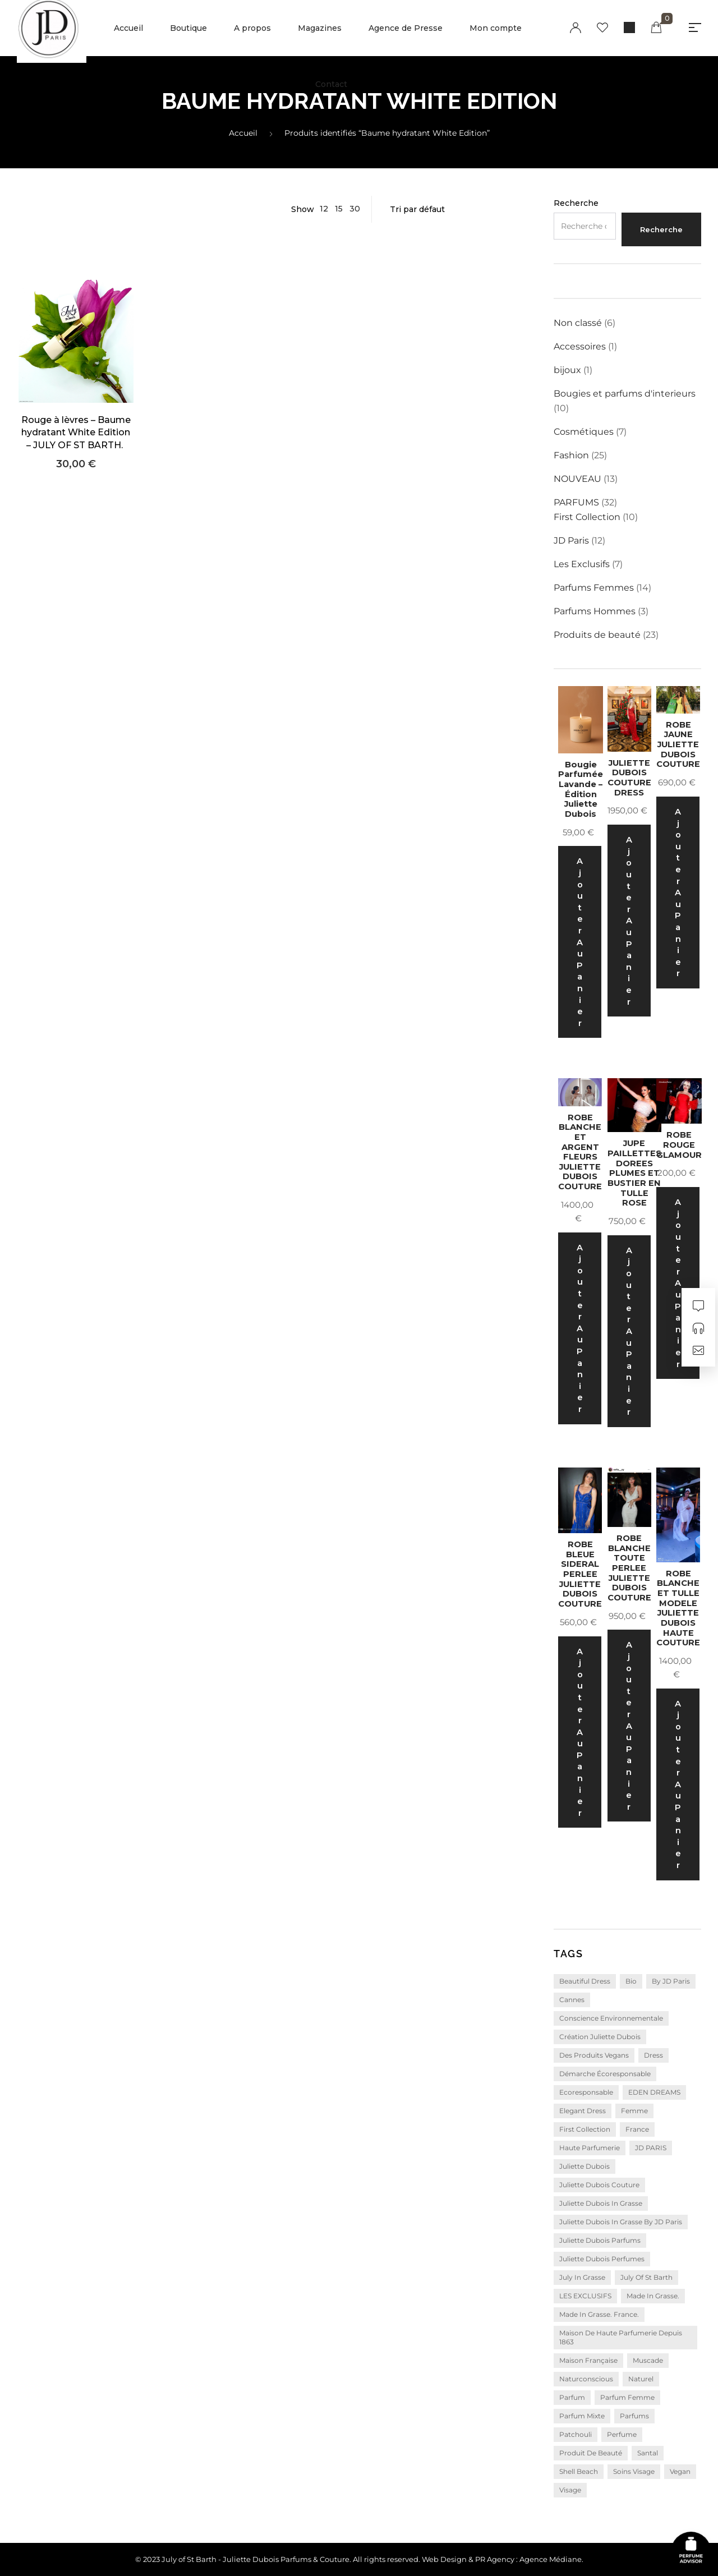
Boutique (188, 28)
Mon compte (496, 28)
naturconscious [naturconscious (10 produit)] (586, 2379)
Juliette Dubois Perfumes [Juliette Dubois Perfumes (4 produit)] (602, 2259)
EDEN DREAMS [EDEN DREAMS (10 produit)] (654, 2092)
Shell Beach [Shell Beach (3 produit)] (578, 2471)
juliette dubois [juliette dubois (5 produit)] (584, 2166)
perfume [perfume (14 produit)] (622, 2434)
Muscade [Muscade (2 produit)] (648, 2360)
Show (302, 209)
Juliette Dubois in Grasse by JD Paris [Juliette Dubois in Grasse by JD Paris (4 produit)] (620, 2222)
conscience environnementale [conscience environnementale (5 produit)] (611, 2018)
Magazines (320, 28)
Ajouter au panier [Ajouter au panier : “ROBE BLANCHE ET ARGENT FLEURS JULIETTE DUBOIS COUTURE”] (580, 1328)
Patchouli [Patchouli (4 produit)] (575, 2434)
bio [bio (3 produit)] (631, 1981)
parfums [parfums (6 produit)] (634, 2416)
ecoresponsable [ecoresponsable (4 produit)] (586, 2092)
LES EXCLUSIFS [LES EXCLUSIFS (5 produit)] (585, 2296)
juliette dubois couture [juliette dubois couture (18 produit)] (599, 2185)
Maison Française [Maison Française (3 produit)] (588, 2360)
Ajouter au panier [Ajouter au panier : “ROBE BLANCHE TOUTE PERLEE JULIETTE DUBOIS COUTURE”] (629, 1725)
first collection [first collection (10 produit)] (584, 2129)
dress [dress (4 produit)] (653, 2055)
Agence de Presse (406, 28)
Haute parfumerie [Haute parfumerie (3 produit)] (589, 2147)
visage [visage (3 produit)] (570, 2490)
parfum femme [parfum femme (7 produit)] (627, 2397)
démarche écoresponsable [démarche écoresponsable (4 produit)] (605, 2073)
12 (324, 209)
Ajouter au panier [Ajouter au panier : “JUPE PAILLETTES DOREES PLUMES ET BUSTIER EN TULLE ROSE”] (629, 1331)
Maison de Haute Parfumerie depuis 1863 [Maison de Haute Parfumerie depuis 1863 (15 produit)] (620, 2337)
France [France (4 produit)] (637, 2129)
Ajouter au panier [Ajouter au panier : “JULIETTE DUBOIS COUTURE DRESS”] (629, 920)
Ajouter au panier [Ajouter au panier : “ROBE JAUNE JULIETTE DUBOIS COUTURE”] (678, 892)
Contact (331, 84)
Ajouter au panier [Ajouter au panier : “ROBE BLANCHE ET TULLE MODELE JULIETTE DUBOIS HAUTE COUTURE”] (678, 1784)
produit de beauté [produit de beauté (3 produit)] (590, 2453)
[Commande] (456, 209)
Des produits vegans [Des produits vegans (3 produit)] (594, 2055)
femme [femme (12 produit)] (634, 2110)
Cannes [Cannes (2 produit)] (571, 1999)
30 (354, 209)
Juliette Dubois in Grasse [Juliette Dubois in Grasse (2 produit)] (600, 2203)
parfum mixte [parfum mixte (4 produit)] (582, 2416)
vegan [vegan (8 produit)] (680, 2471)
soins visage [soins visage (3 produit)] (634, 2471)
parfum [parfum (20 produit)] (572, 2397)
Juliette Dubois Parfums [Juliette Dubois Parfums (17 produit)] (600, 2240)
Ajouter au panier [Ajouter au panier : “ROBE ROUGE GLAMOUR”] (678, 1283)
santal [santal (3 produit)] (647, 2453)
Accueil (128, 28)
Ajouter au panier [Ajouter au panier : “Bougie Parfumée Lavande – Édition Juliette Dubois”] (580, 942)
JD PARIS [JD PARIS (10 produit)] (650, 2147)
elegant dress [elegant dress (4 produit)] (582, 2110)
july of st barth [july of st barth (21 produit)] (646, 2277)
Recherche (576, 203)
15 (339, 209)
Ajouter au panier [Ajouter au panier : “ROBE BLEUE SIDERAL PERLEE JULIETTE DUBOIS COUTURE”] (580, 1732)
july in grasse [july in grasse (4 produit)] (582, 2277)
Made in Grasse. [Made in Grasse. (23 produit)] (653, 2296)
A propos (252, 28)
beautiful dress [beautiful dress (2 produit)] (584, 1981)
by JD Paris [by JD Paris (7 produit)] (671, 1981)
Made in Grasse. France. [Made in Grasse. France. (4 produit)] (599, 2314)
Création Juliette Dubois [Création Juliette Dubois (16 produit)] (600, 2036)
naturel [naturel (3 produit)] (640, 2379)
